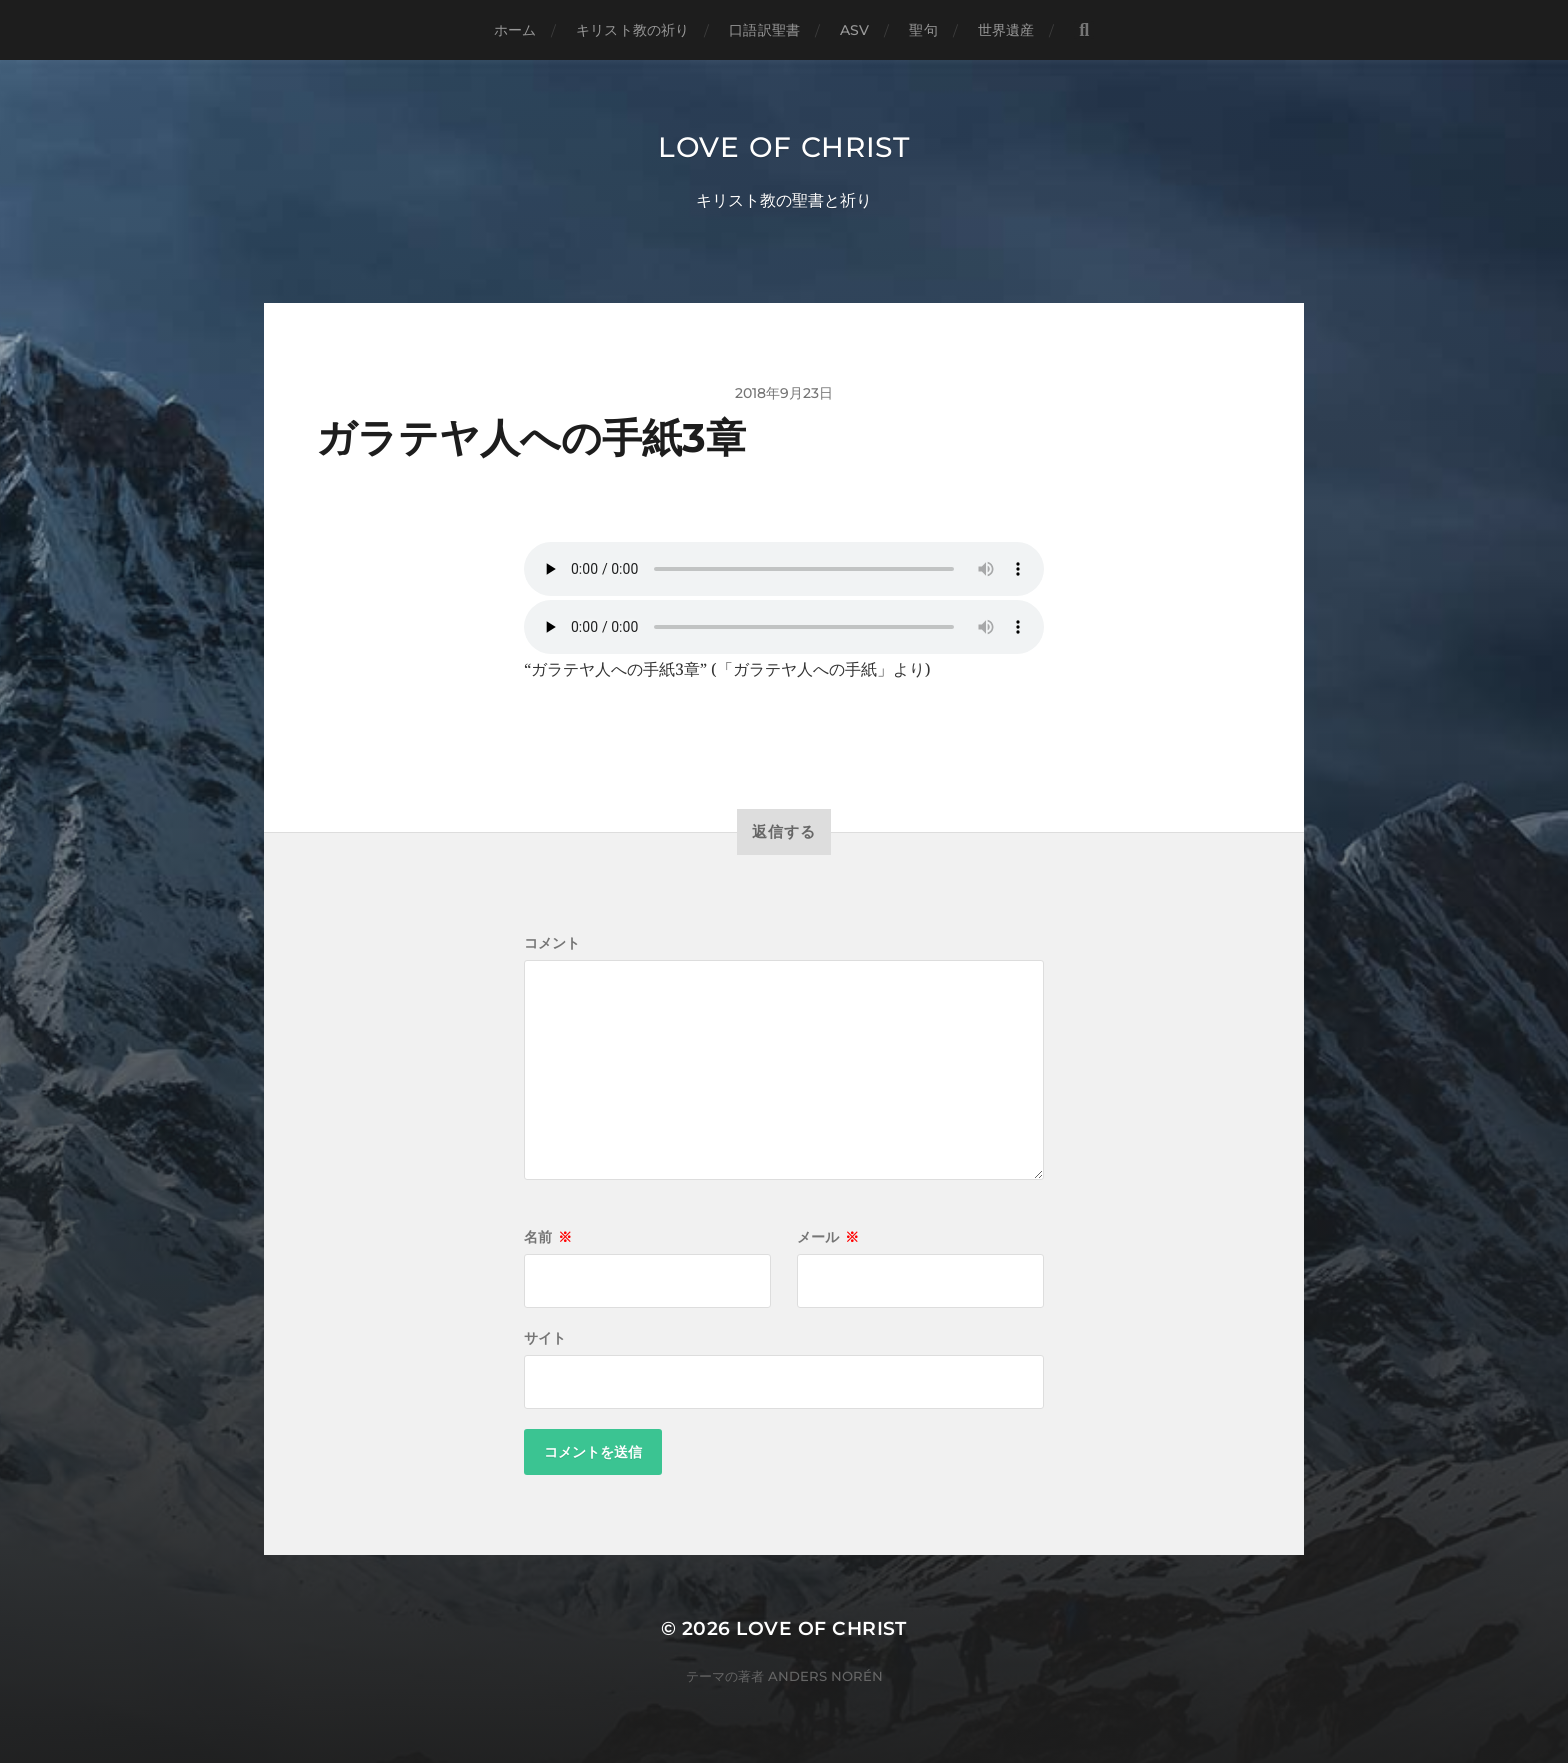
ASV (854, 30)
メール (828, 1237)
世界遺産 (1006, 30)
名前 (548, 1237)
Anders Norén (825, 1676)
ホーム (515, 30)
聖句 (923, 30)
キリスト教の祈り (632, 30)
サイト (545, 1338)
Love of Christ (784, 147)
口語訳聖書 (764, 30)
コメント (552, 943)
